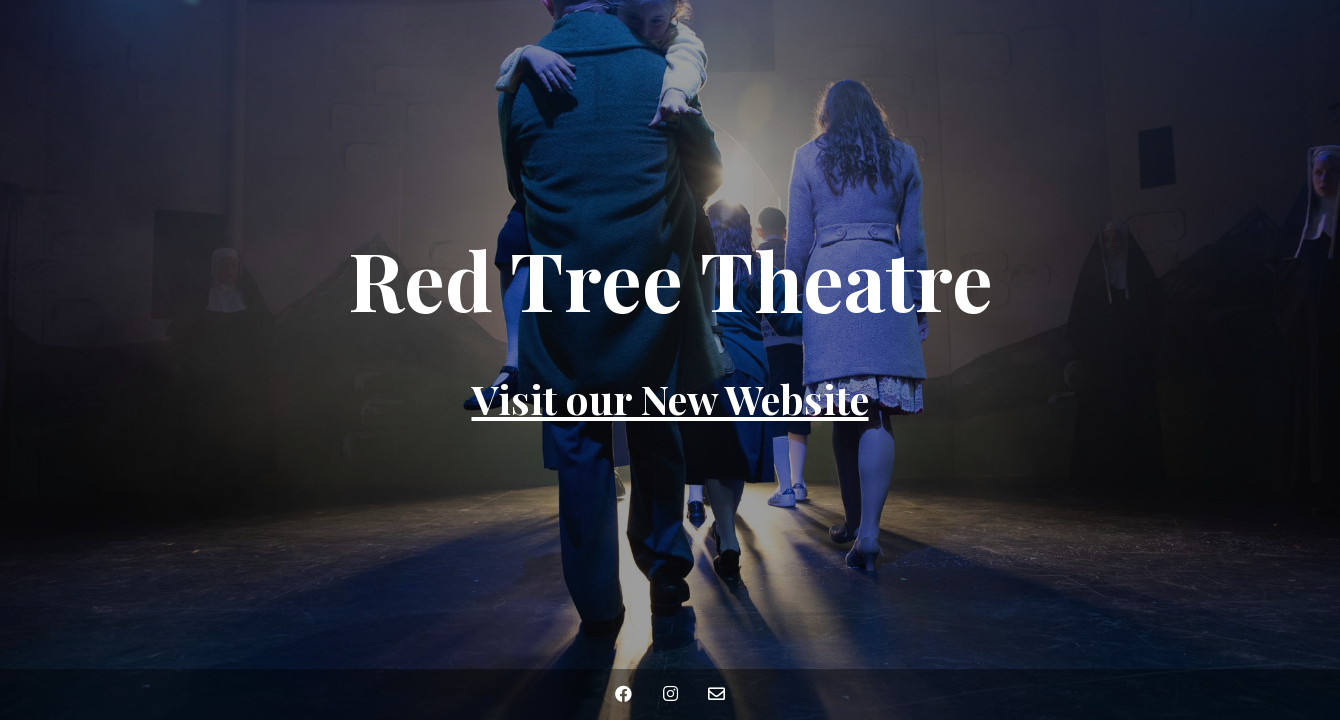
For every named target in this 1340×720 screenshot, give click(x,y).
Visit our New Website (670, 398)
